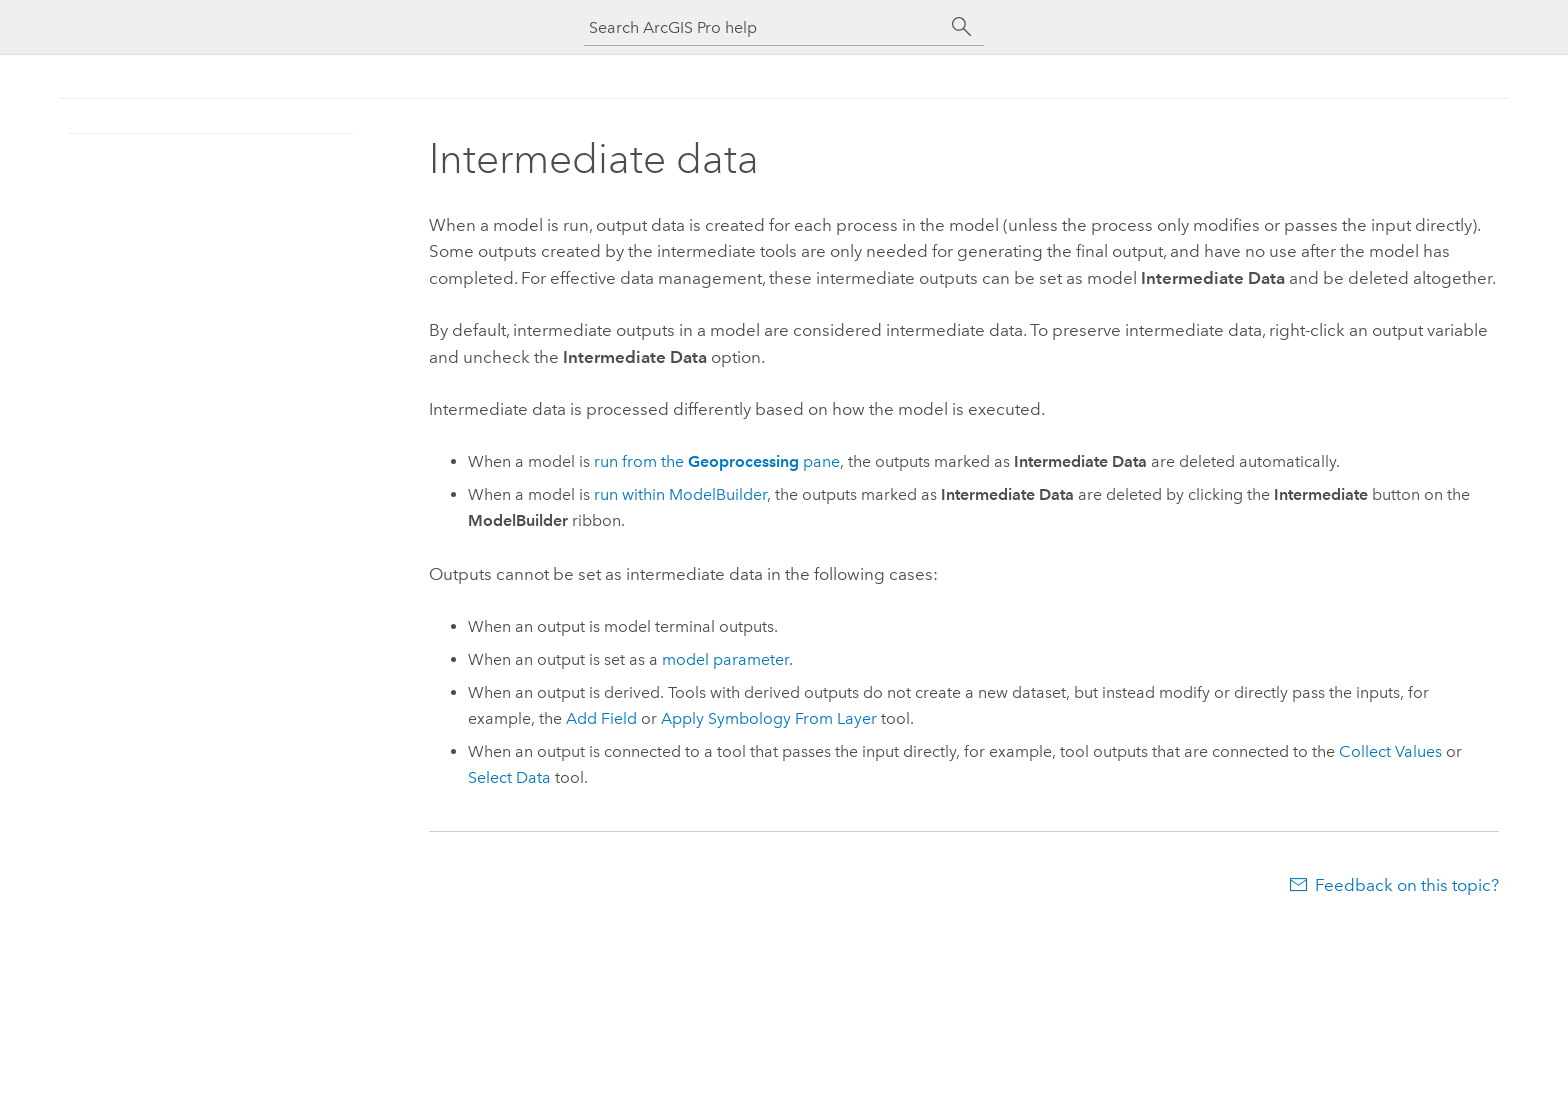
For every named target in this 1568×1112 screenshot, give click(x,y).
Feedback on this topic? (1407, 885)
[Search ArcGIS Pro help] (764, 27)
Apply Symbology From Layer (769, 718)
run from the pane (717, 461)
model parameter (725, 659)
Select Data (509, 777)
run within (680, 494)
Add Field (601, 718)
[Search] (962, 27)
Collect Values (1390, 751)
